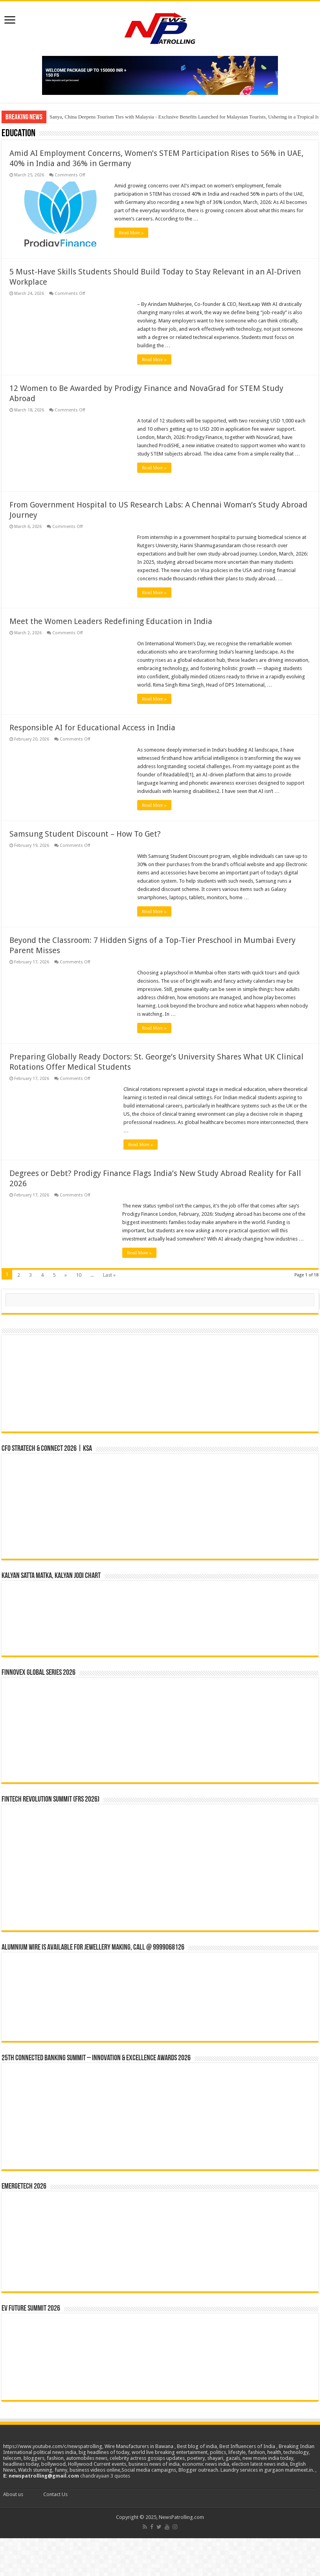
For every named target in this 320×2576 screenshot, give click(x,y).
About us (13, 2492)
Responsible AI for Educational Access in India (92, 725)
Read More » (134, 232)
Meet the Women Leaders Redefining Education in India (110, 619)
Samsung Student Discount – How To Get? (85, 832)
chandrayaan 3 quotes (105, 2474)
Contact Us (55, 2492)
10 (78, 1273)
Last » (109, 1273)
